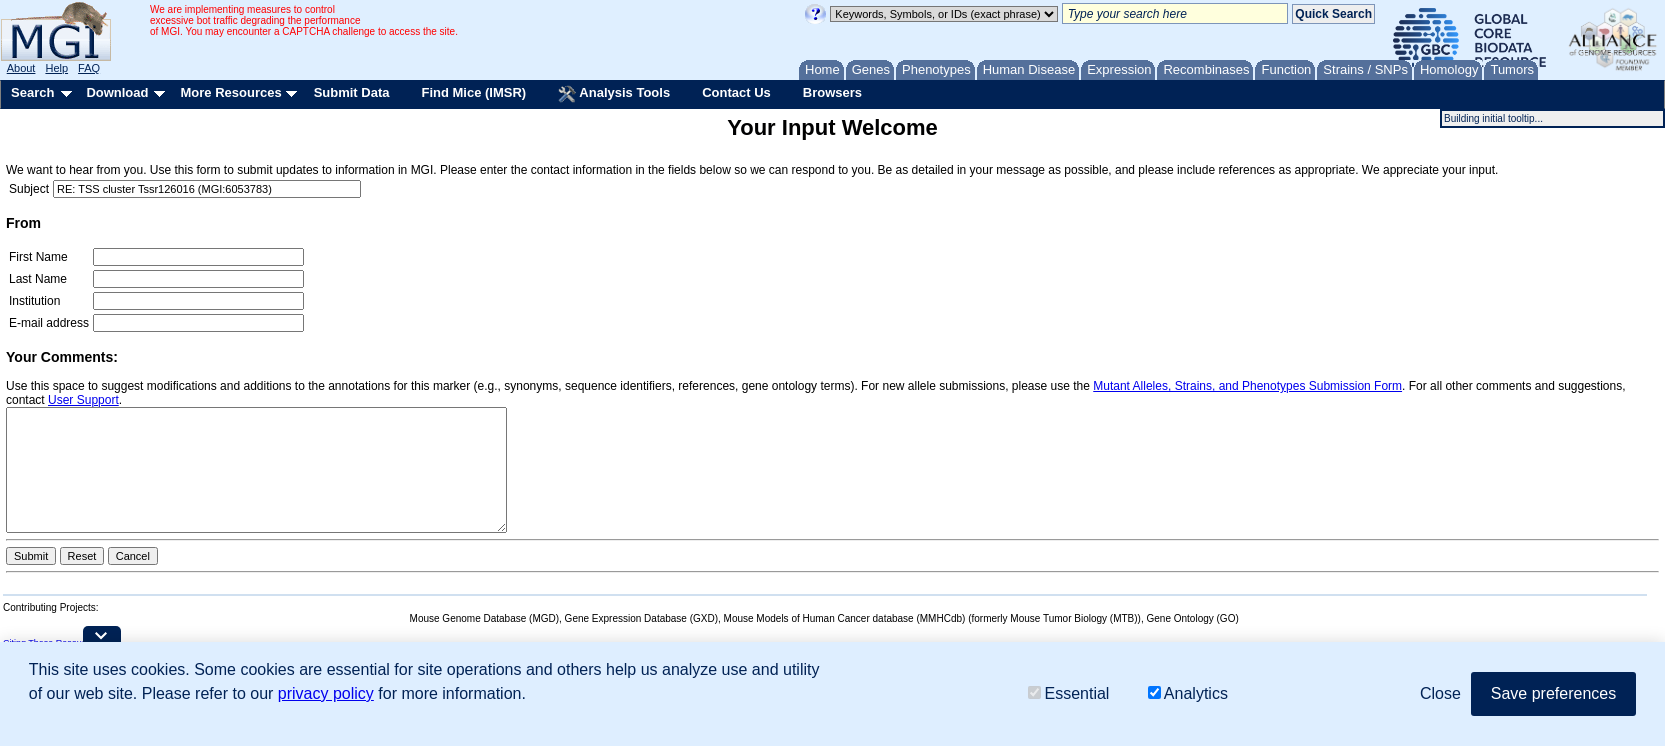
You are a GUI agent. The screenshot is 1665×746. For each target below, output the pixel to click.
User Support (83, 400)
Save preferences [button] (1553, 693)
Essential (1068, 693)
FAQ (89, 68)
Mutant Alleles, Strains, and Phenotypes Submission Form (1247, 386)
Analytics (1188, 693)
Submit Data (352, 92)
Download (117, 92)
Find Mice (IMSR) (473, 92)
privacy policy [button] (326, 693)
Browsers (832, 92)
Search (32, 92)
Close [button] (1440, 693)
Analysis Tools (614, 94)
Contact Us (736, 92)
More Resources (230, 92)
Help (56, 68)
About (21, 68)
